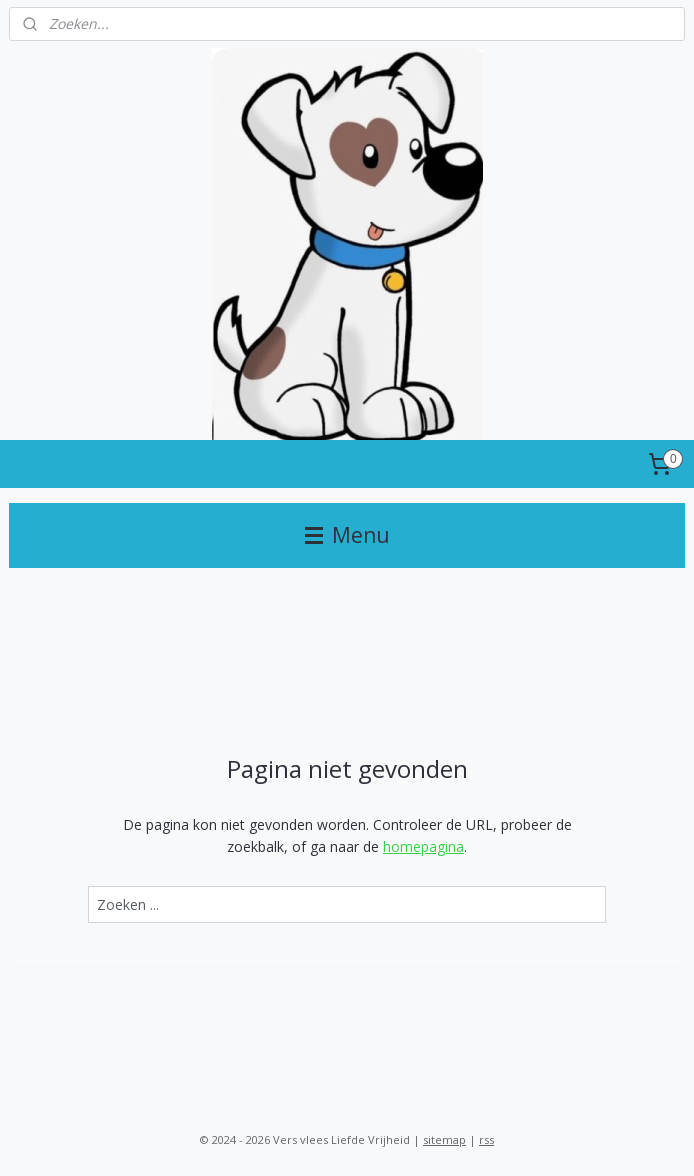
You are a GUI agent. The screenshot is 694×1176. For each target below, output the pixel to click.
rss (486, 1139)
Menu (347, 535)
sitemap (444, 1139)
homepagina (423, 846)
